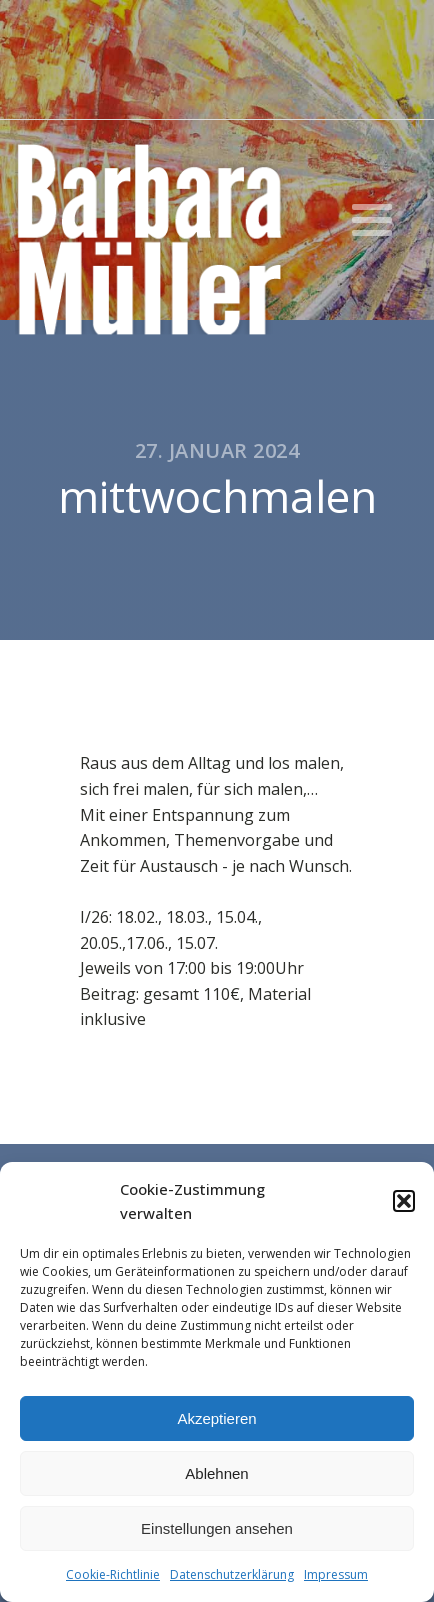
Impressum (336, 1574)
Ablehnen (216, 1473)
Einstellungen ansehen (217, 1528)
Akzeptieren (216, 1418)
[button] (404, 1201)
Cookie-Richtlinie (113, 1574)
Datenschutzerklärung (232, 1574)
